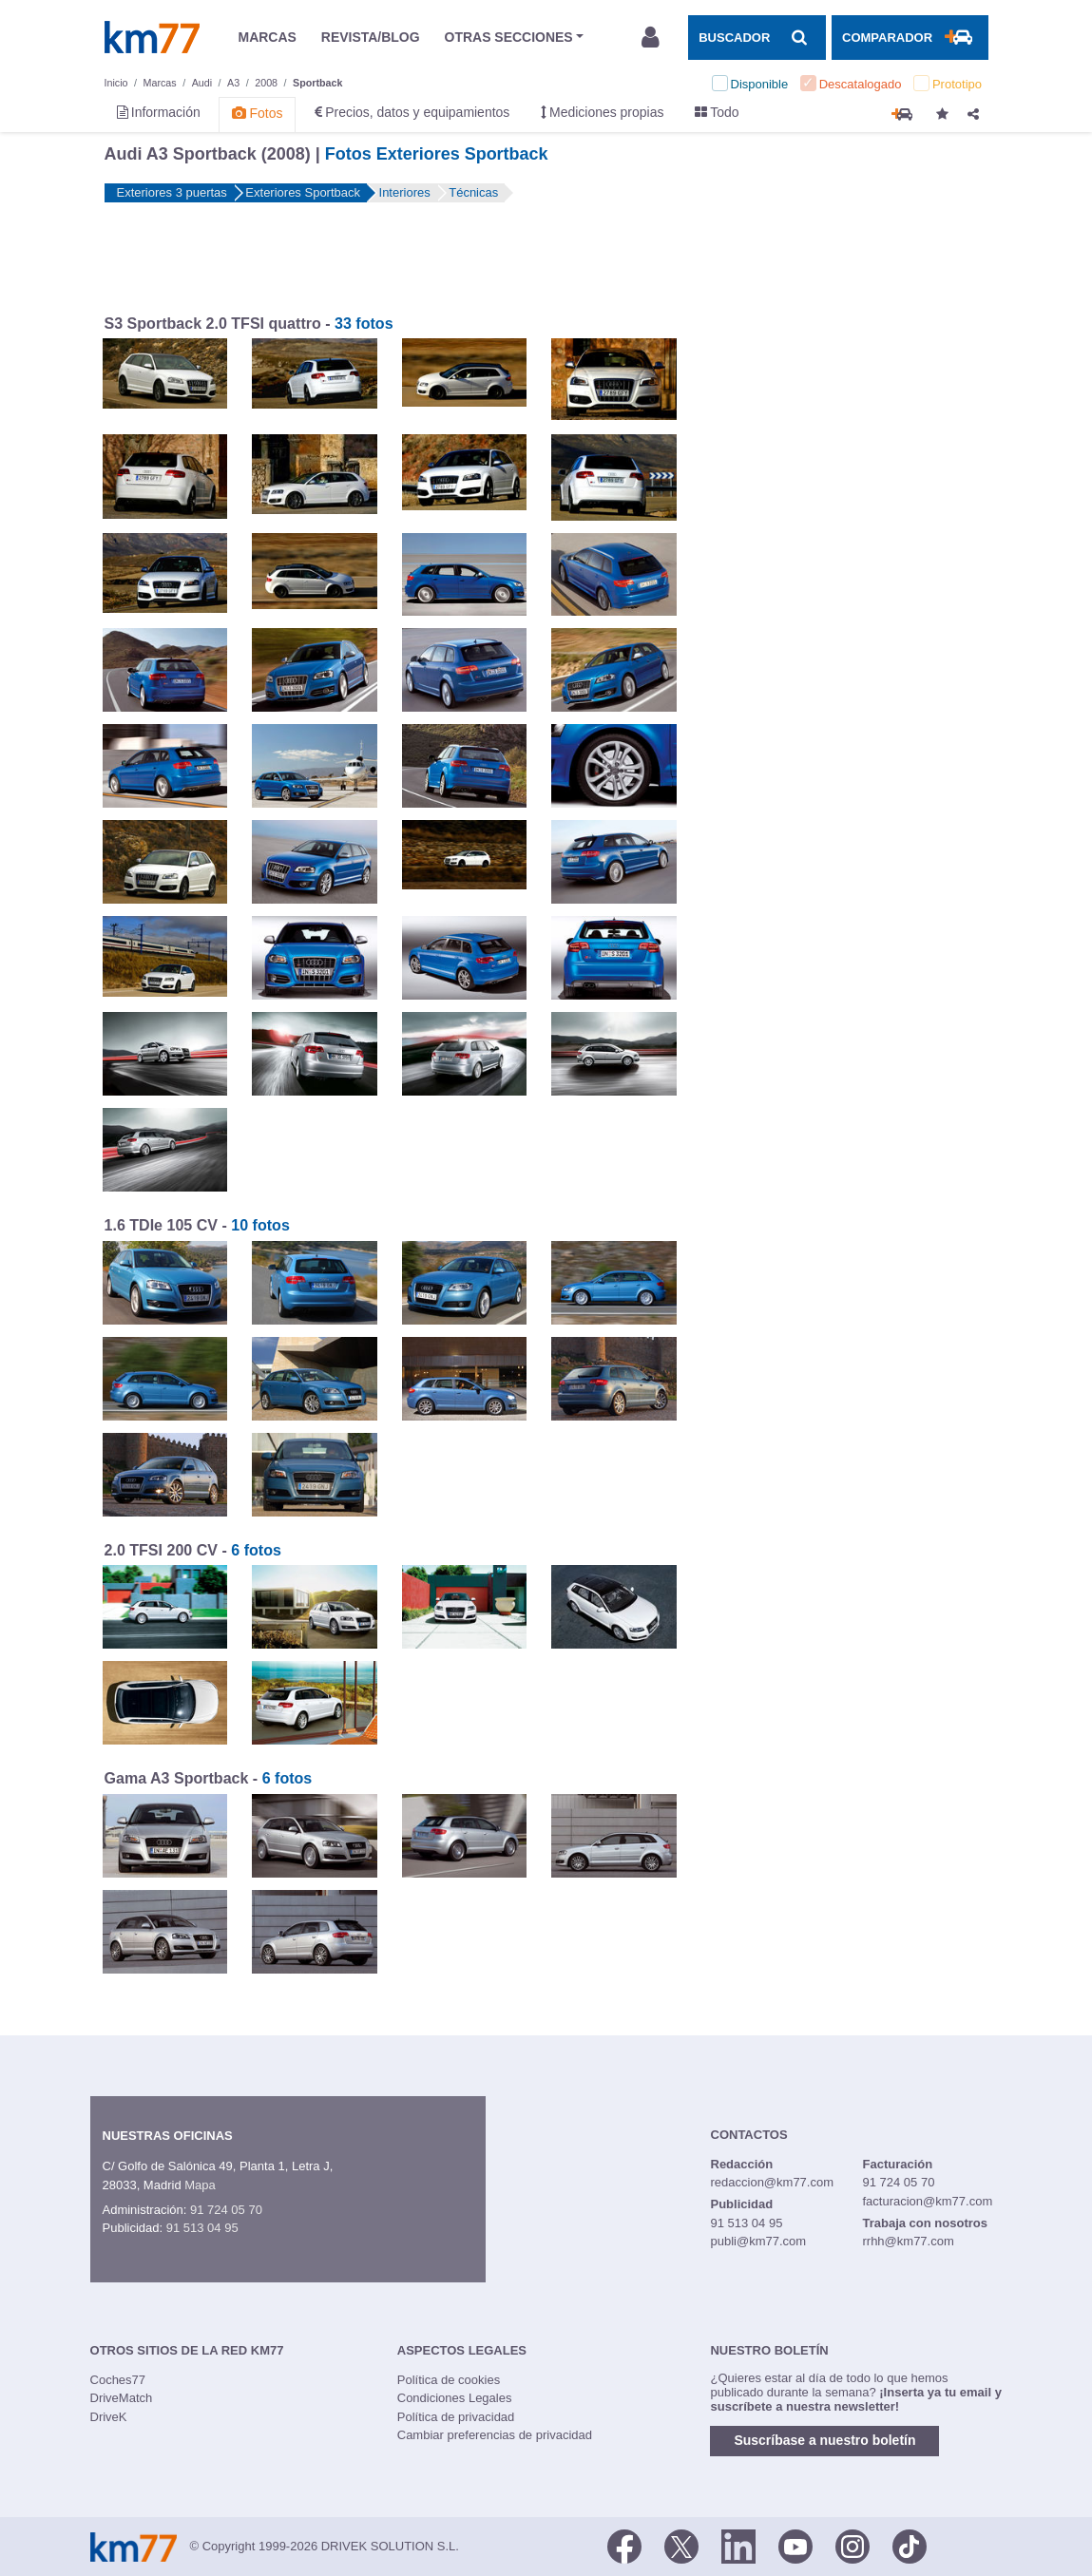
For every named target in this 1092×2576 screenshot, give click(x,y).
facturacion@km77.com (927, 2201)
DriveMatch (121, 2398)
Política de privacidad (456, 2417)
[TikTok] (909, 2545)
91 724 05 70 (226, 2210)
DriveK (108, 2417)
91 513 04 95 (202, 2228)
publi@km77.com (759, 2241)
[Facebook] (624, 2545)
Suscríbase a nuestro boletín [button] (824, 2440)
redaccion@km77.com (772, 2182)
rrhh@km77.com (907, 2241)
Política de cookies (448, 2380)
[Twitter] (681, 2545)
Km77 (152, 37)
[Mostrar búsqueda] (756, 37)
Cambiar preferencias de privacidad (494, 2435)
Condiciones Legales (454, 2398)
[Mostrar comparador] (909, 37)
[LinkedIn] (738, 2545)
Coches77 (118, 2380)
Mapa (200, 2185)
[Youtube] (795, 2545)
